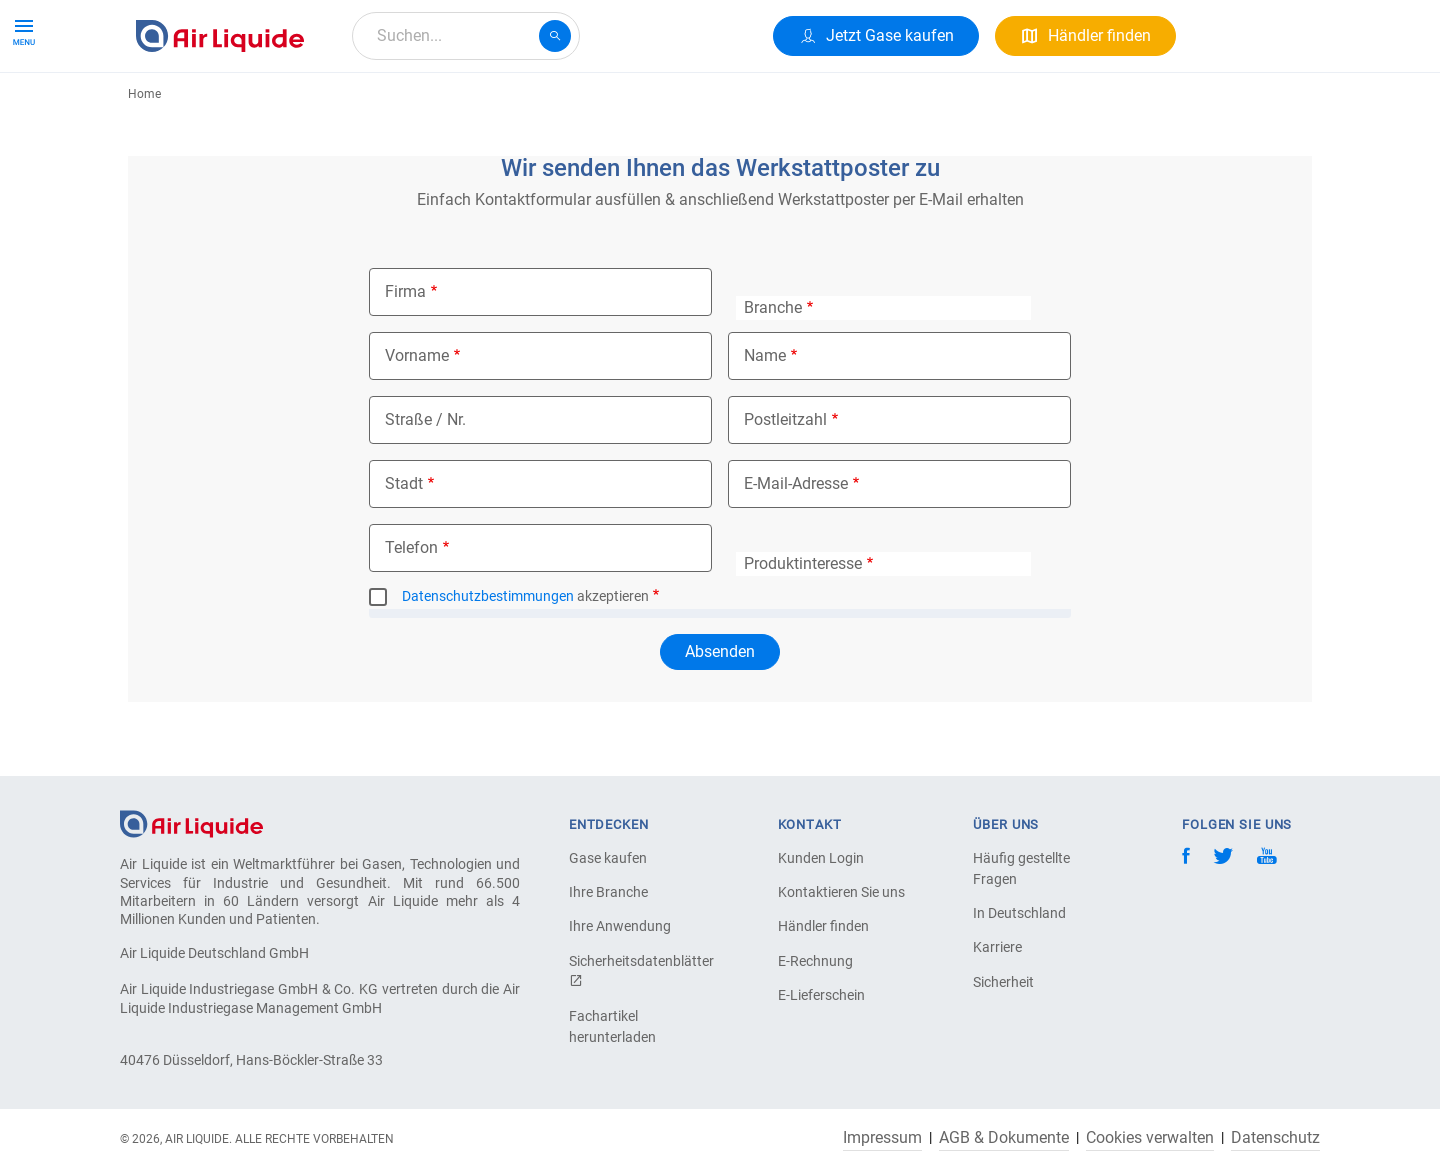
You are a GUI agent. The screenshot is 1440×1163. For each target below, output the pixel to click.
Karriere (600, 107)
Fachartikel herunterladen (612, 1026)
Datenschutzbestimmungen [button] (488, 669)
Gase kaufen (608, 858)
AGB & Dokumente (1004, 1138)
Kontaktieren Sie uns (841, 892)
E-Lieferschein (821, 995)
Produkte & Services (214, 107)
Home (144, 167)
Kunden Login (821, 858)
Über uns (510, 107)
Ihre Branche (608, 892)
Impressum (882, 1138)
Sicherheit (1003, 982)
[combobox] (466, 36)
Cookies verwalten (1150, 1138)
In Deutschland (1019, 913)
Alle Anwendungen (381, 107)
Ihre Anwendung (620, 926)
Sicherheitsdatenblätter (639, 970)
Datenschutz (1275, 1138)
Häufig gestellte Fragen (1021, 868)
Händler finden (823, 926)
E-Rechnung (815, 961)
